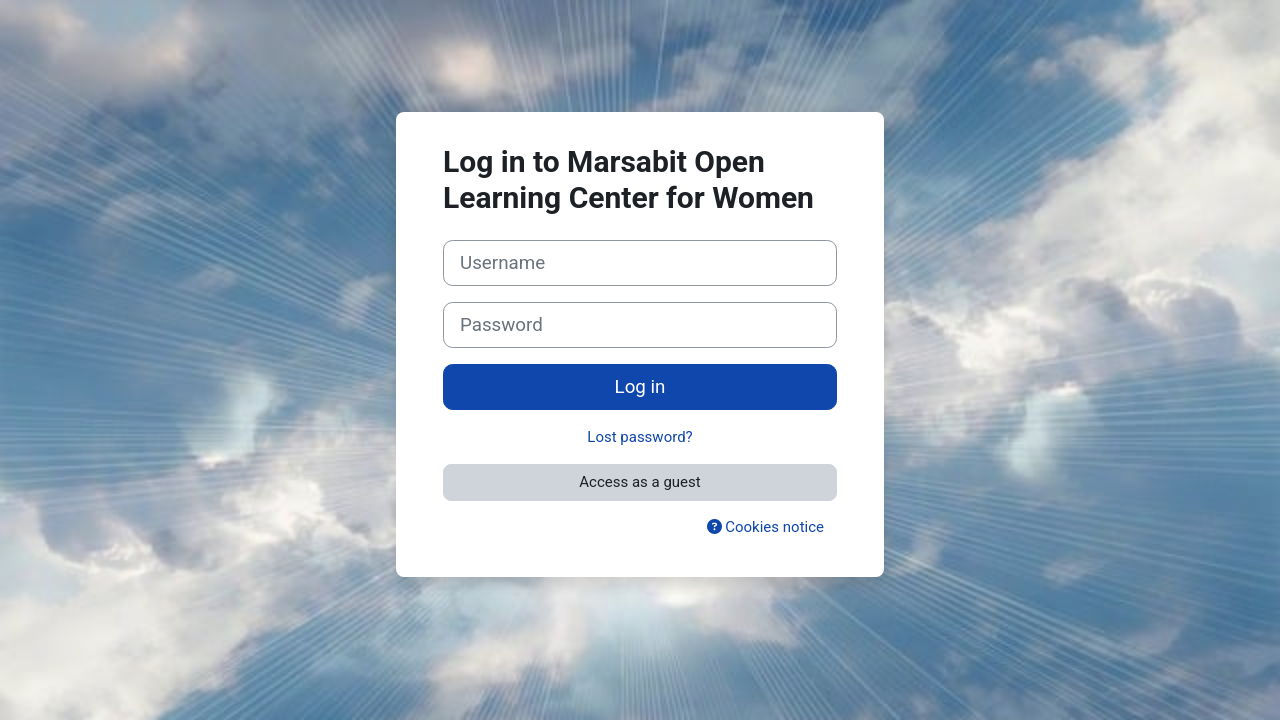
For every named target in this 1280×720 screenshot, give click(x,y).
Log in (640, 387)
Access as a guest (639, 482)
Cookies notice (765, 527)
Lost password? (639, 437)
